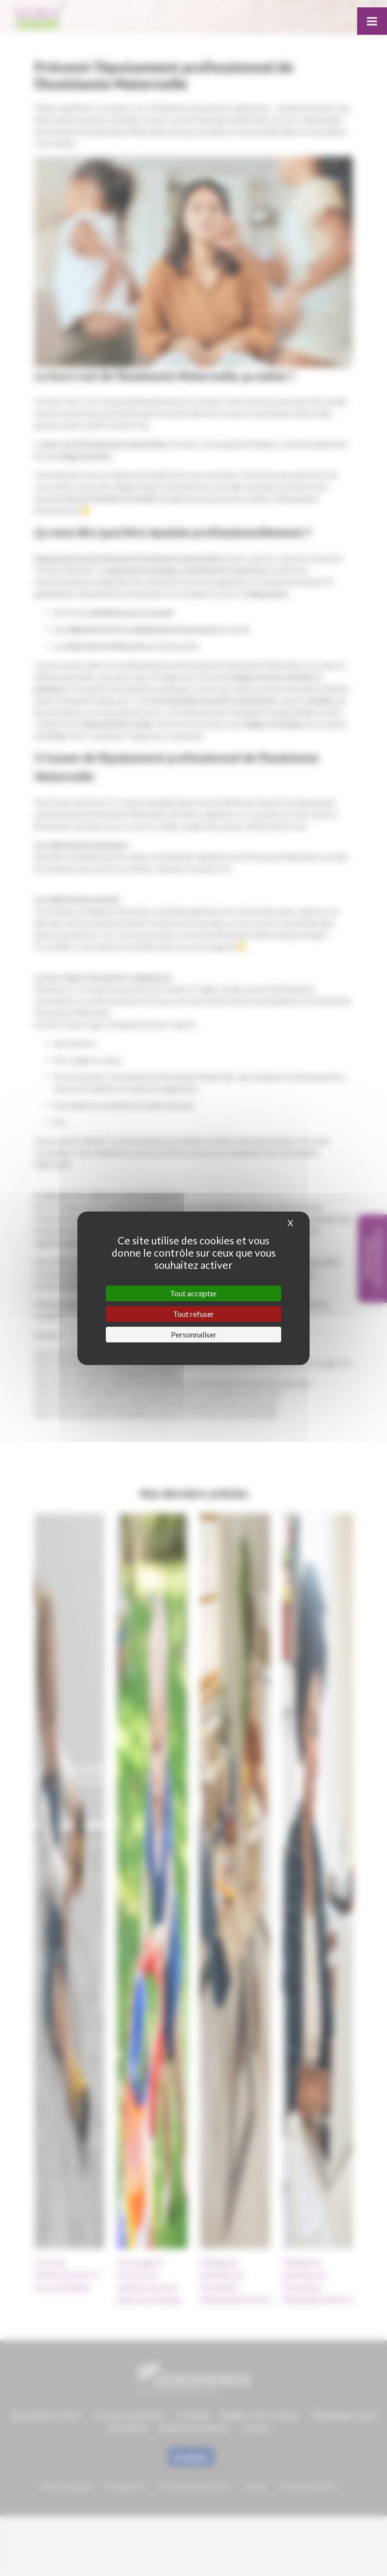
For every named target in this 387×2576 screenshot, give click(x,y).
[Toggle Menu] (372, 21)
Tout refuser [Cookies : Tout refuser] (193, 1313)
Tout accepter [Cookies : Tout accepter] (193, 1293)
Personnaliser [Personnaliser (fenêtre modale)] (194, 1334)
